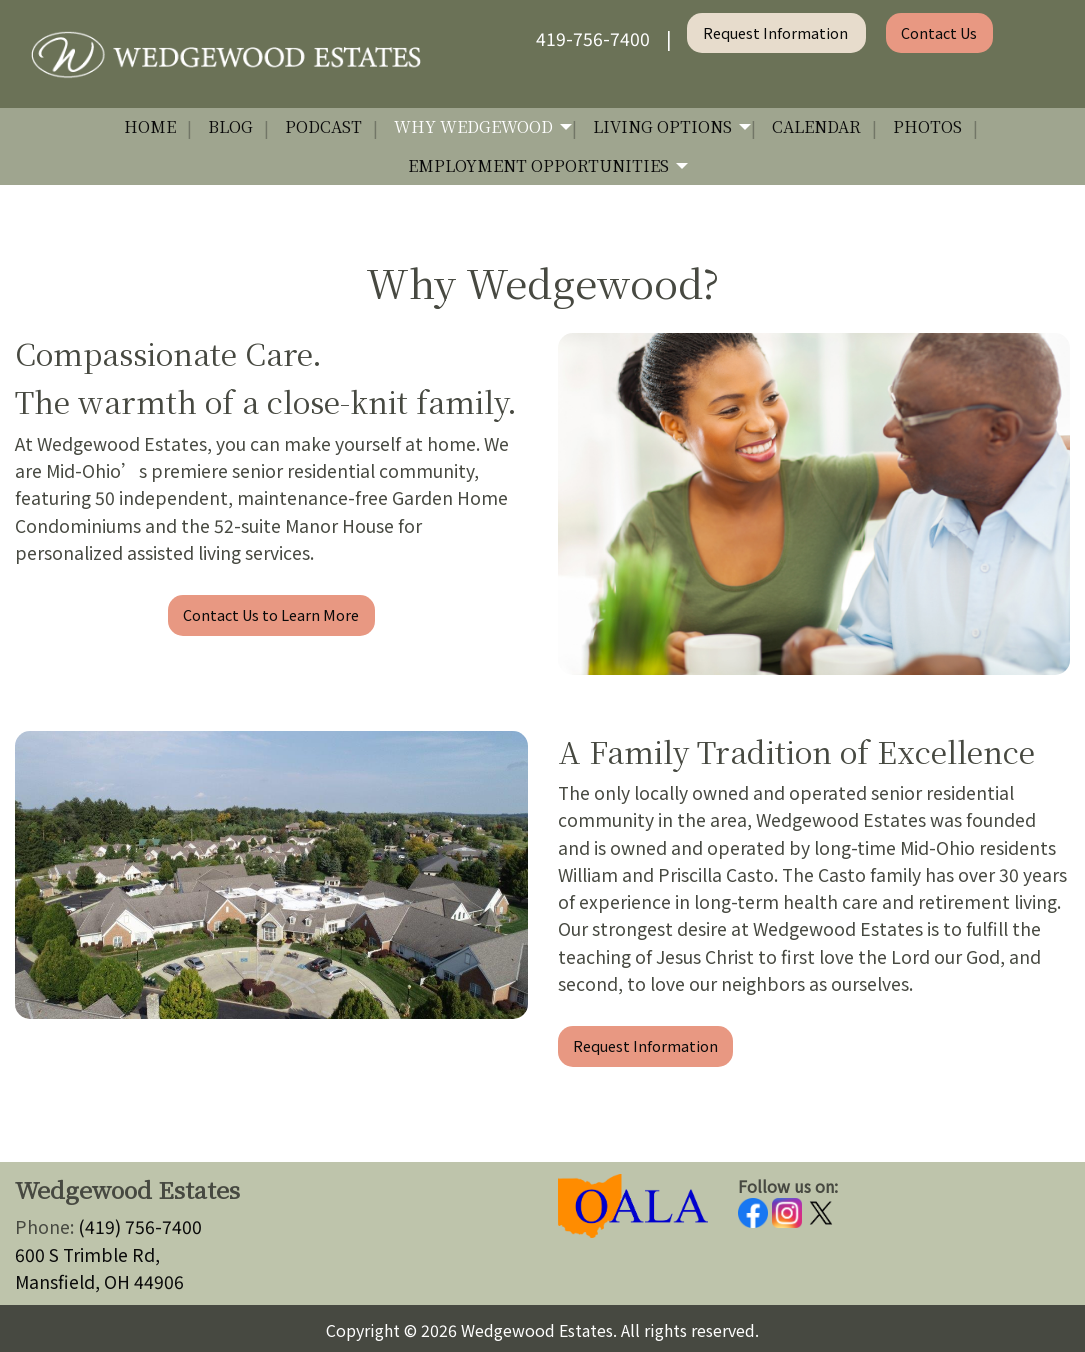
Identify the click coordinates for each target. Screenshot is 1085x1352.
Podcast (323, 126)
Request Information (777, 32)
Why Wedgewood (473, 126)
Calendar (816, 126)
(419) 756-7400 (140, 1226)
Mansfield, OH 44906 (99, 1281)
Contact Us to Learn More (271, 614)
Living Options (662, 126)
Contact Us (939, 32)
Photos (927, 126)
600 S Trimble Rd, (87, 1254)
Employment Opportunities (538, 165)
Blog (230, 126)
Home (150, 126)
